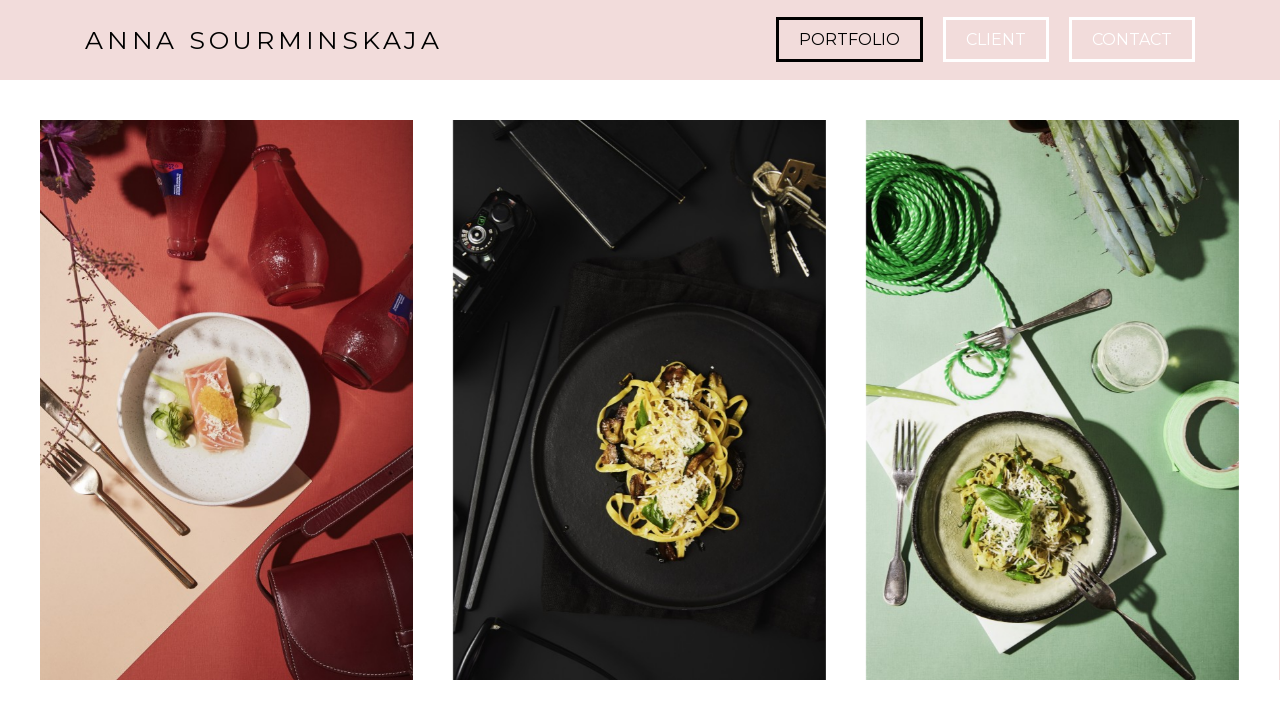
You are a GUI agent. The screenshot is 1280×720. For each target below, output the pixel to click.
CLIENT (996, 39)
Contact (1132, 39)
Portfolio (849, 39)
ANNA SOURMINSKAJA (264, 40)
